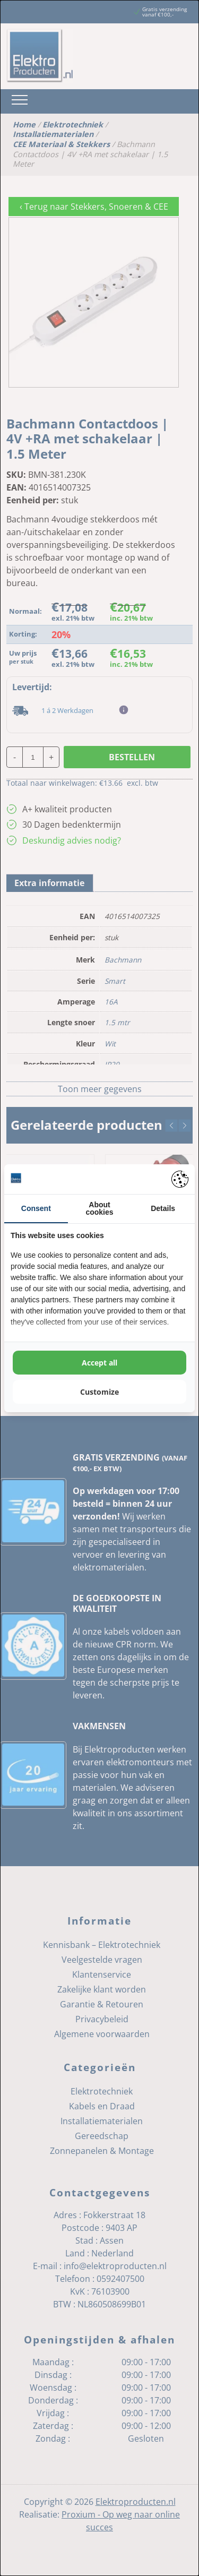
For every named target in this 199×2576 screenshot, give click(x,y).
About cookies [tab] (99, 1208)
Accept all (99, 1363)
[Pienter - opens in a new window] (179, 1179)
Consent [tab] (36, 1208)
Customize (99, 1392)
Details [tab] (163, 1208)
